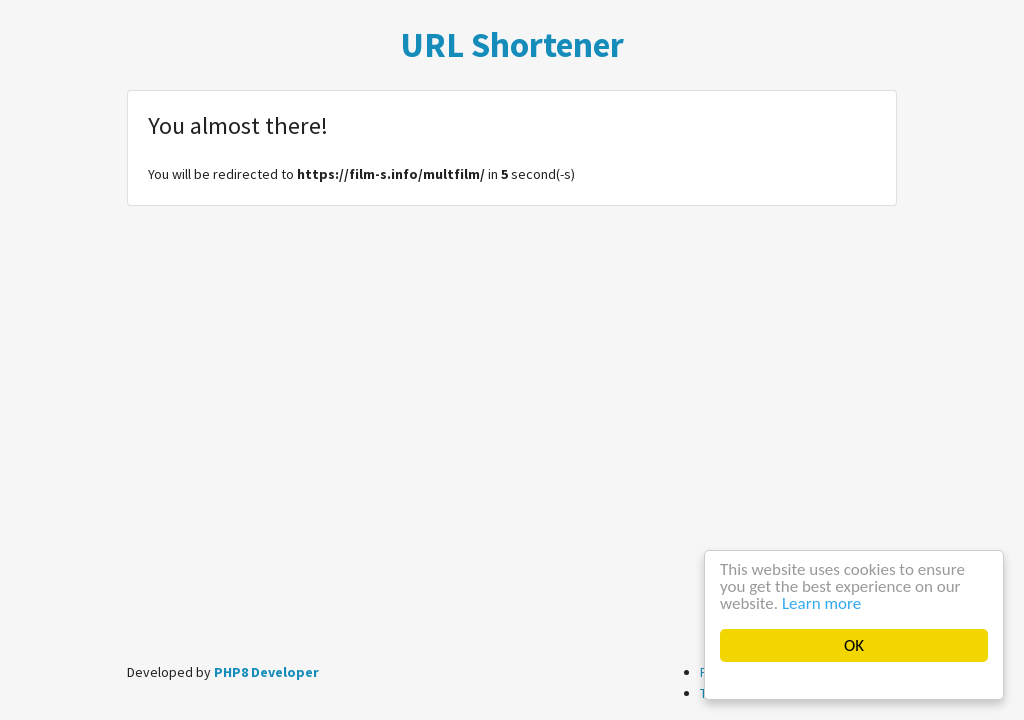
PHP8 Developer (266, 672)
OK (854, 645)
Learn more (821, 603)
